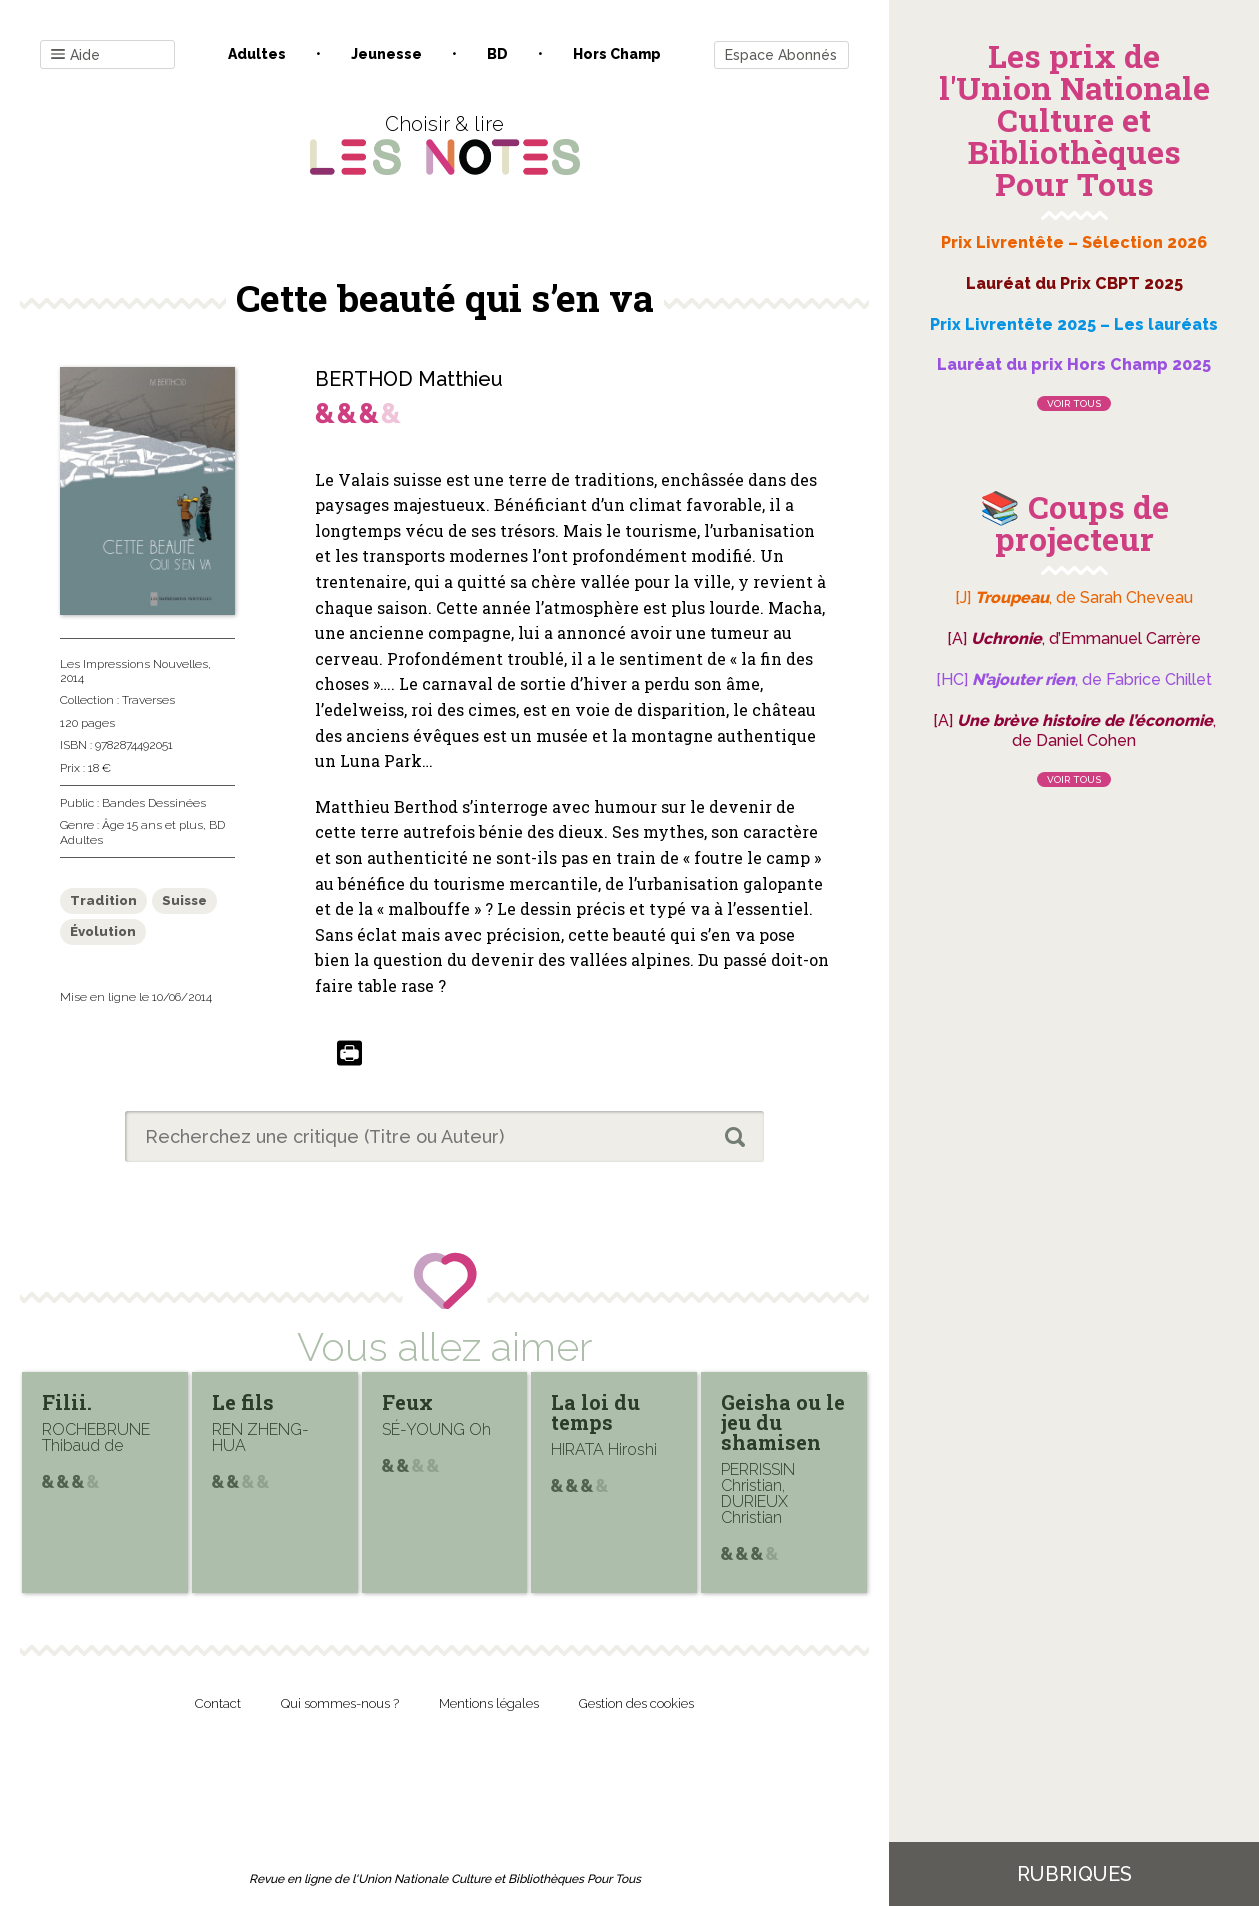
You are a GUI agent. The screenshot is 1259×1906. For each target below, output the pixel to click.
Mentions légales (489, 1703)
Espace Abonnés (781, 55)
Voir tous (1074, 403)
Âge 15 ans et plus (152, 825)
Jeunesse (386, 54)
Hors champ (617, 54)
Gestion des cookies (636, 1703)
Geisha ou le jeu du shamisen (783, 1422)
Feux (407, 1402)
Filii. (67, 1402)
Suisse (184, 900)
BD (497, 54)
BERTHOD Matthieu (409, 379)
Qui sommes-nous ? (340, 1703)
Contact (218, 1703)
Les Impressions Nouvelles (134, 664)
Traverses (148, 700)
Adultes (257, 54)
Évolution (103, 931)
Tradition (103, 900)
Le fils (243, 1402)
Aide (75, 55)
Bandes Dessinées (154, 803)
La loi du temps (595, 1412)
